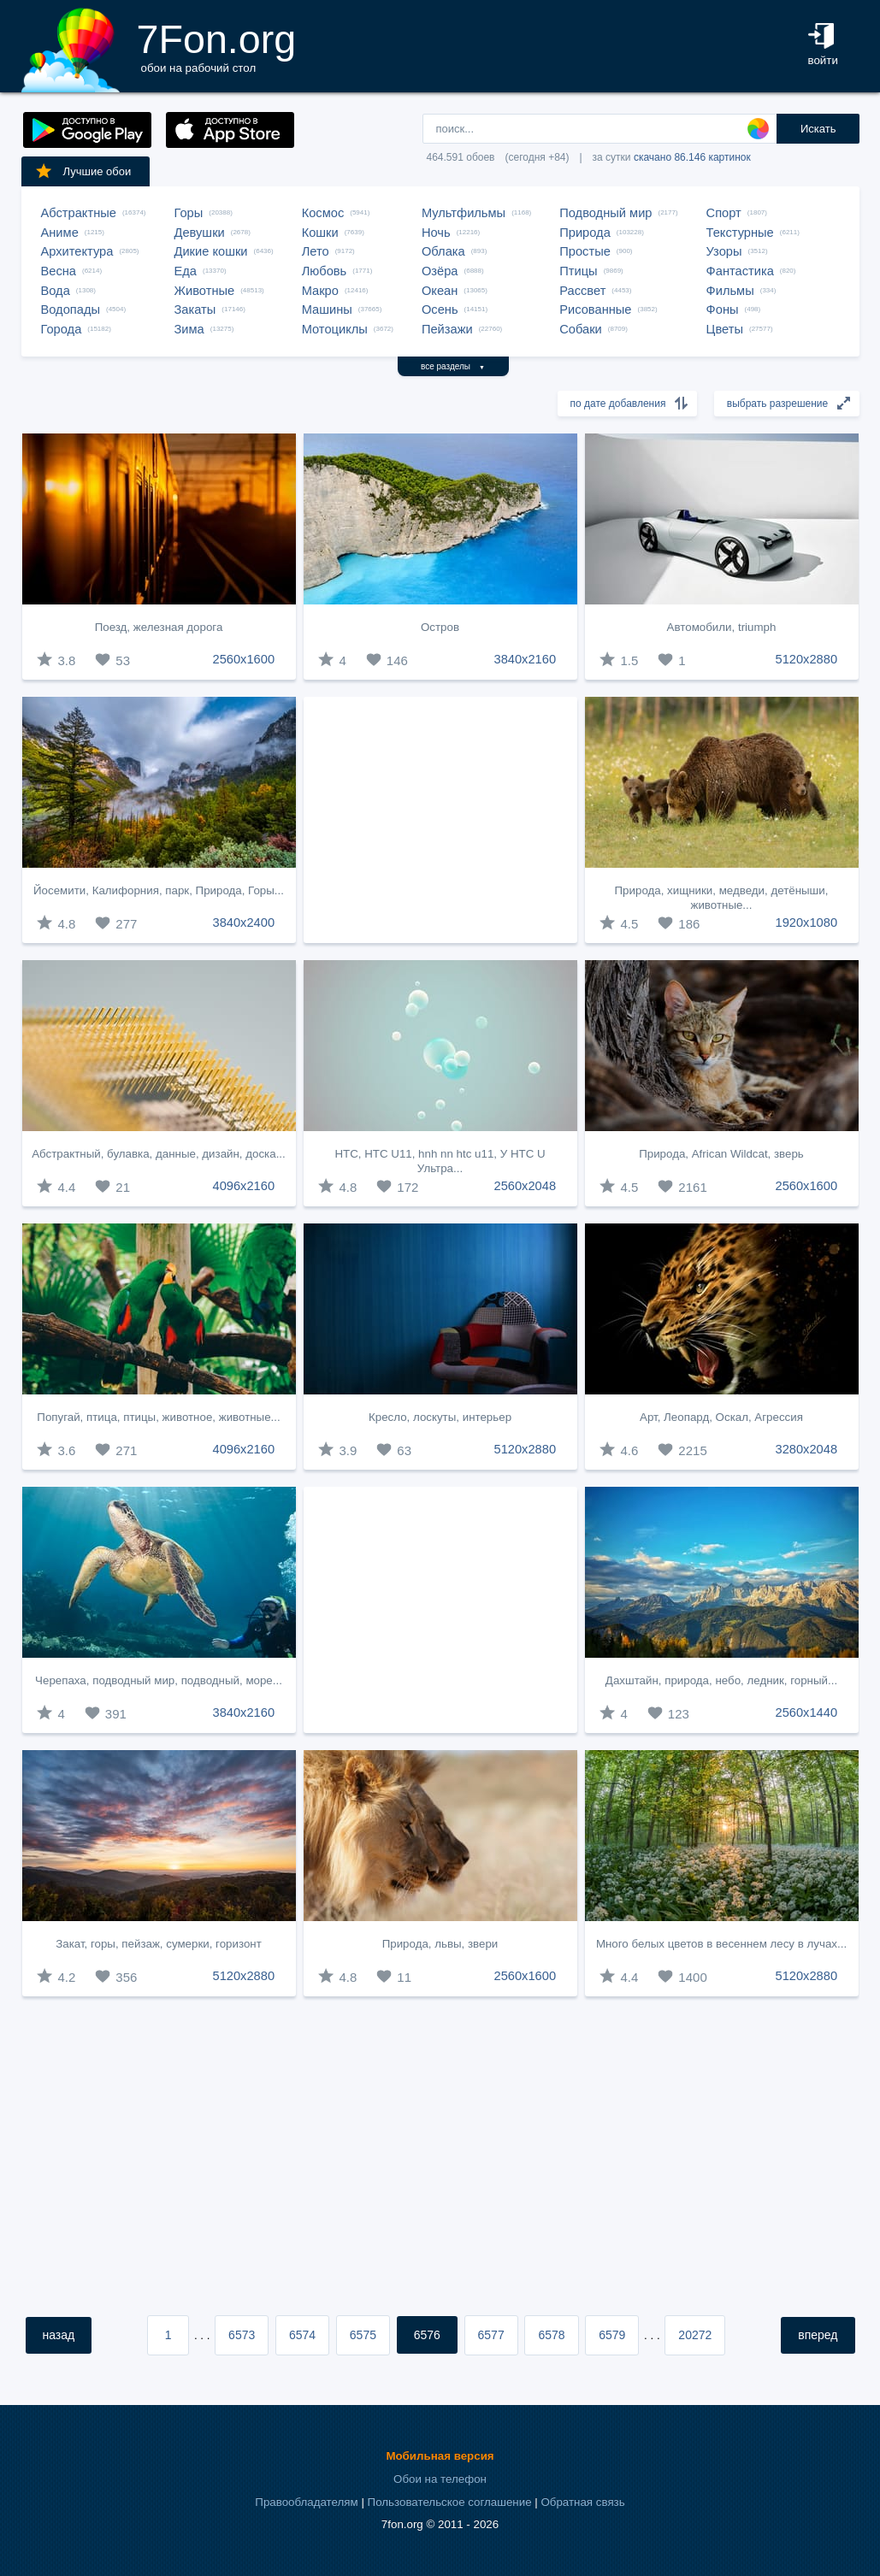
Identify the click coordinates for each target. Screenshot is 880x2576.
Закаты (195, 309)
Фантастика (740, 271)
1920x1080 (807, 922)
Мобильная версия (439, 2455)
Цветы (724, 329)
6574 (302, 2335)
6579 (612, 2335)
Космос (323, 213)
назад (59, 2335)
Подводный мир (605, 213)
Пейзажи (447, 329)
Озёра (440, 271)
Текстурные (740, 232)
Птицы (578, 271)
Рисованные (595, 309)
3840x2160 (525, 659)
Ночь (436, 232)
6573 (241, 2335)
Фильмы (730, 291)
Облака (443, 251)
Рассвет (582, 291)
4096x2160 (244, 1186)
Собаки (580, 329)
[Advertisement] (440, 820)
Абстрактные (78, 213)
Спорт (723, 213)
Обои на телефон (440, 2479)
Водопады (70, 309)
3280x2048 (807, 1449)
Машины (327, 309)
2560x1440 (807, 1712)
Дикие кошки (211, 251)
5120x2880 (807, 659)
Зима (189, 329)
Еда (185, 271)
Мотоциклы (335, 329)
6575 (363, 2335)
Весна (59, 271)
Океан (440, 291)
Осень (440, 309)
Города (61, 329)
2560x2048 (525, 1186)
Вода (55, 291)
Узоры (724, 251)
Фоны (722, 309)
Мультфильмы (463, 213)
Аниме (60, 232)
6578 (551, 2335)
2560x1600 (244, 659)
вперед (817, 2335)
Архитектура (77, 251)
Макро (320, 291)
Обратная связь (582, 2502)
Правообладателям (306, 2502)
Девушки (199, 232)
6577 (491, 2335)
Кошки (320, 232)
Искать (818, 128)
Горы (189, 213)
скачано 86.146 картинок (692, 157)
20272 (695, 2335)
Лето (315, 251)
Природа (585, 232)
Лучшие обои (83, 171)
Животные (204, 291)
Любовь (324, 271)
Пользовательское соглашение (450, 2502)
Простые (585, 251)
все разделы (453, 366)
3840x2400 (244, 922)
